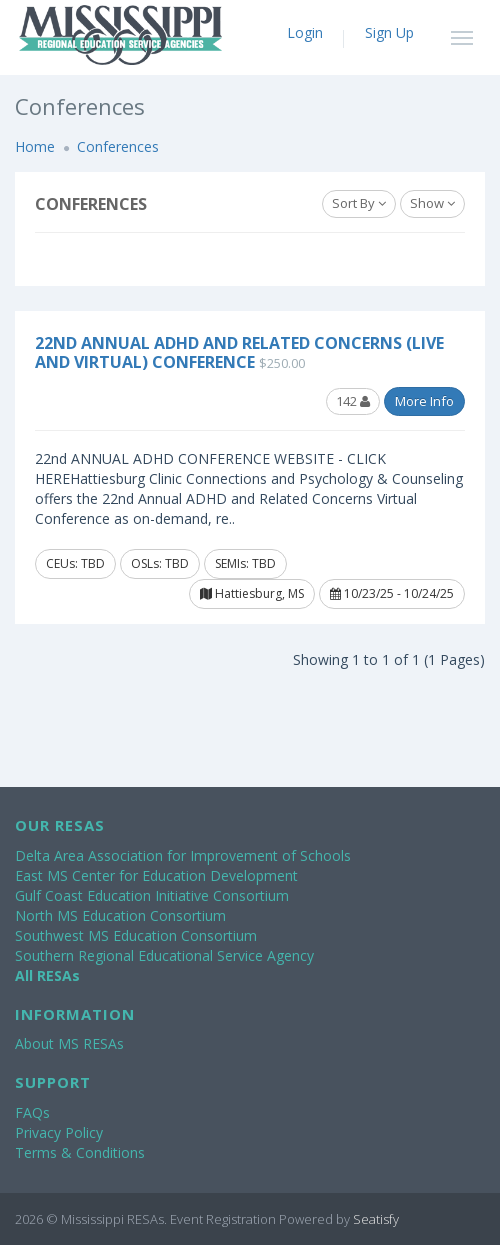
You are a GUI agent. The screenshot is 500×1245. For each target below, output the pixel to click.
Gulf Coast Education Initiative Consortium (152, 895)
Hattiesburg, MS (252, 593)
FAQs (32, 1112)
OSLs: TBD (160, 563)
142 (353, 401)
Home (35, 146)
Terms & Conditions (80, 1152)
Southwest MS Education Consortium (136, 935)
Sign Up (389, 32)
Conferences (118, 146)
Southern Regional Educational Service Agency (164, 955)
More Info (424, 401)
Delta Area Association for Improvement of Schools (183, 855)
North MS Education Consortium (120, 915)
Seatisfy (376, 1219)
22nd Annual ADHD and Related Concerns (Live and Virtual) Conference (239, 352)
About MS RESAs (69, 1043)
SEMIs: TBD (245, 563)
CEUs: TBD (75, 563)
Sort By (359, 203)
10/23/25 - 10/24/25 (392, 593)
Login (305, 32)
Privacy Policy (59, 1132)
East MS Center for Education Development (156, 875)
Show (432, 203)
